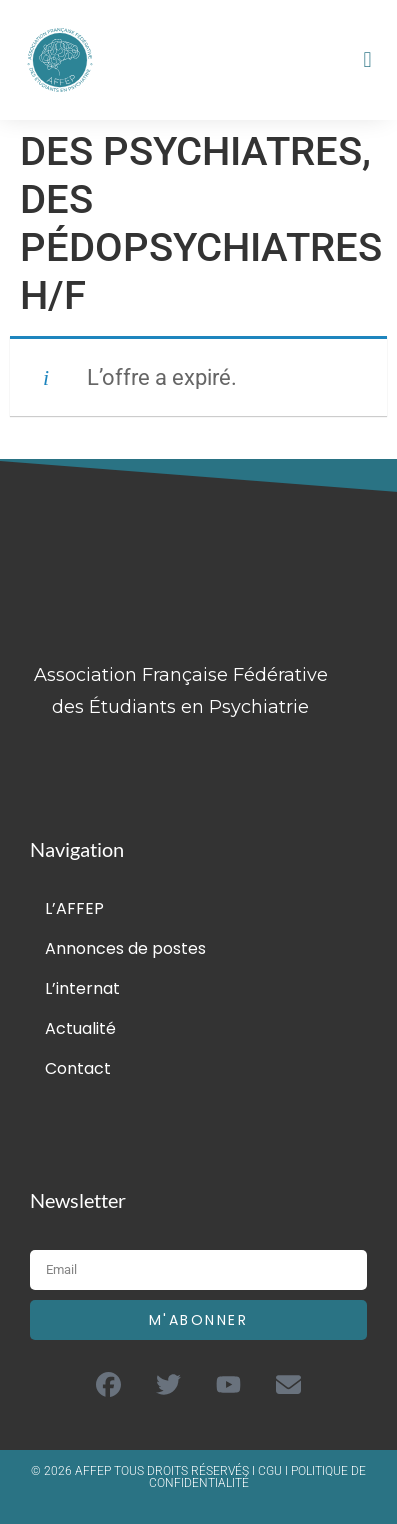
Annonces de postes (125, 948)
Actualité (80, 1028)
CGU (271, 1471)
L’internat (82, 988)
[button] (367, 60)
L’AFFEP (74, 908)
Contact (78, 1068)
